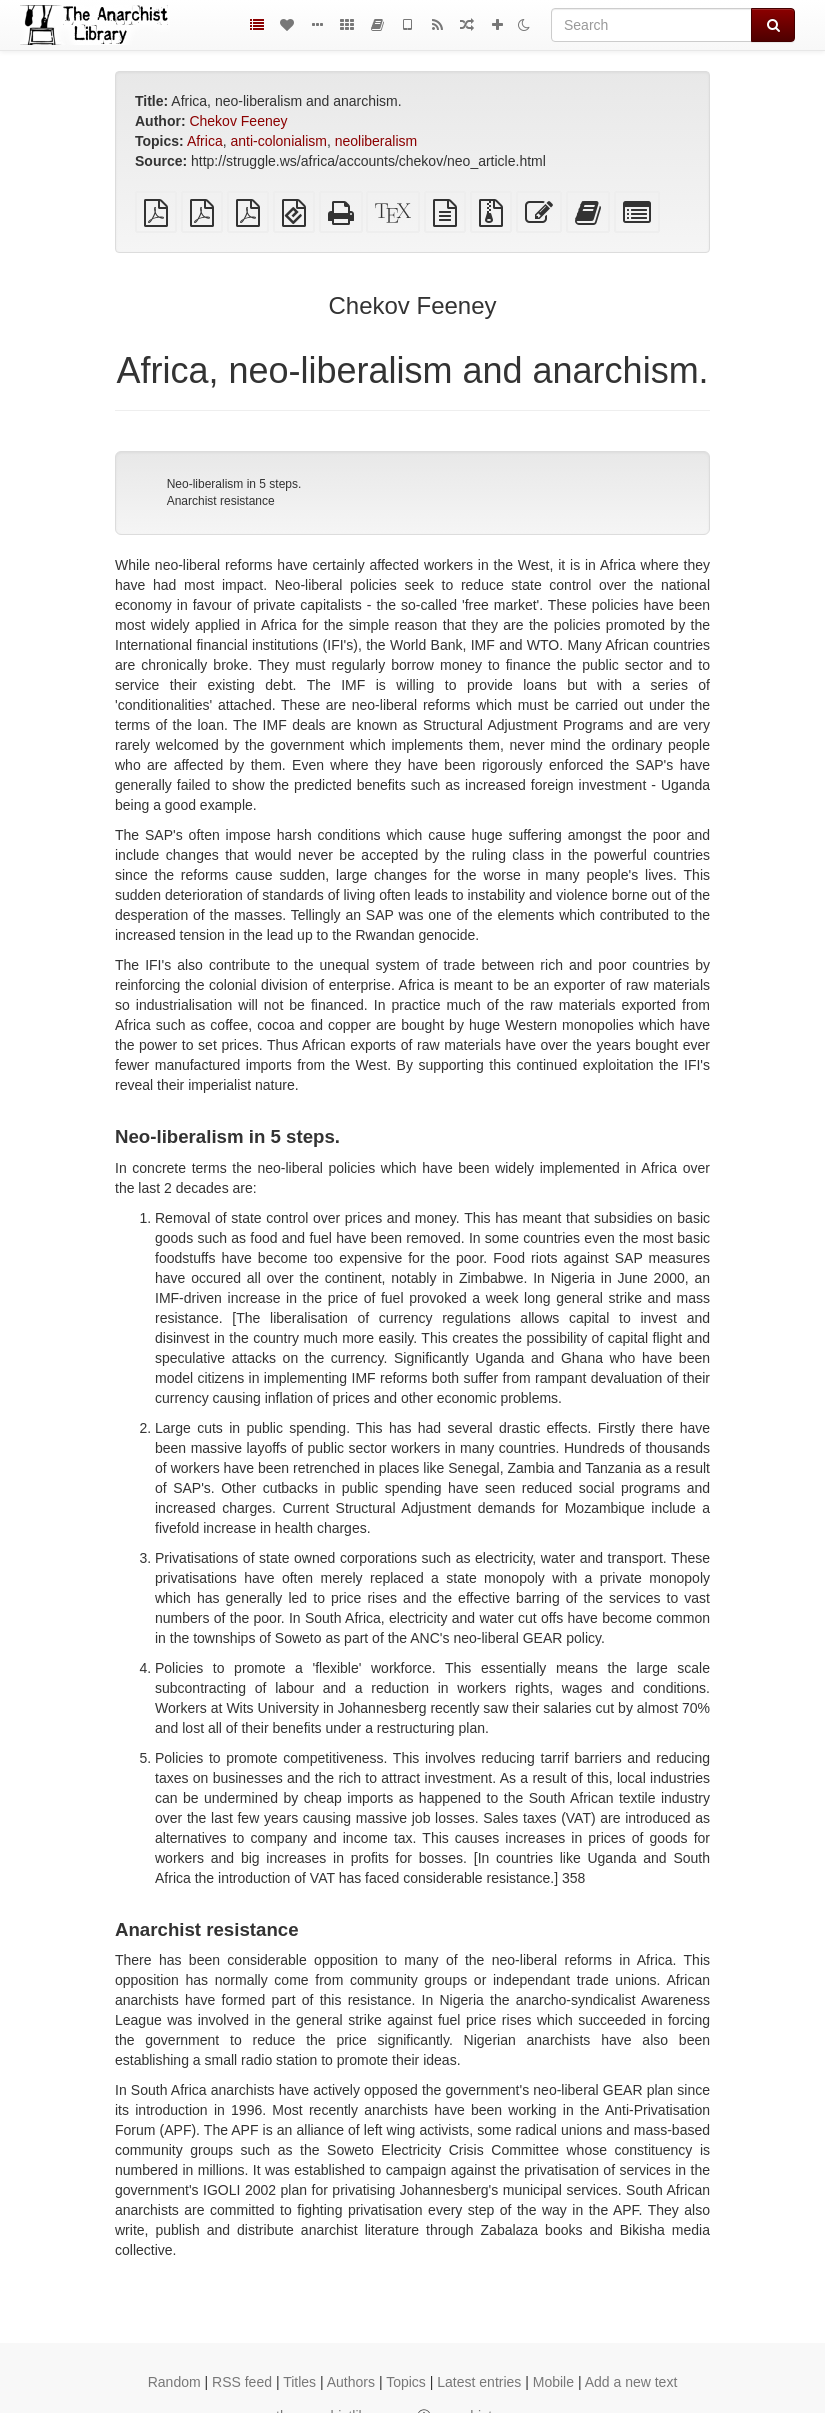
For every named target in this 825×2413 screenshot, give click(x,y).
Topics (406, 2382)
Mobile (553, 2382)
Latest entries (479, 2382)
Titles (299, 2382)
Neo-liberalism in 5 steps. (234, 484)
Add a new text (631, 2382)
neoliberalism (376, 141)
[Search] (651, 25)
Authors (351, 2382)
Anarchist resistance (221, 501)
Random (174, 2382)
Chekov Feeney (238, 121)
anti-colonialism (278, 141)
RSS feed (242, 2382)
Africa (205, 141)
